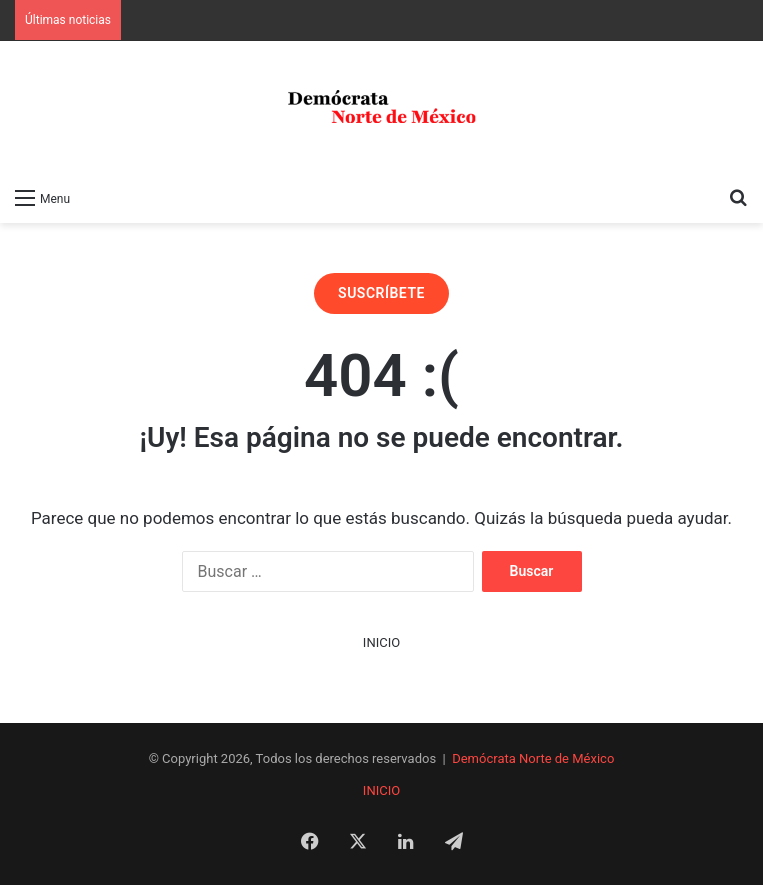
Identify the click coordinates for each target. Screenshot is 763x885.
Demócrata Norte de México (533, 758)
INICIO (381, 642)
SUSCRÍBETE (381, 293)
